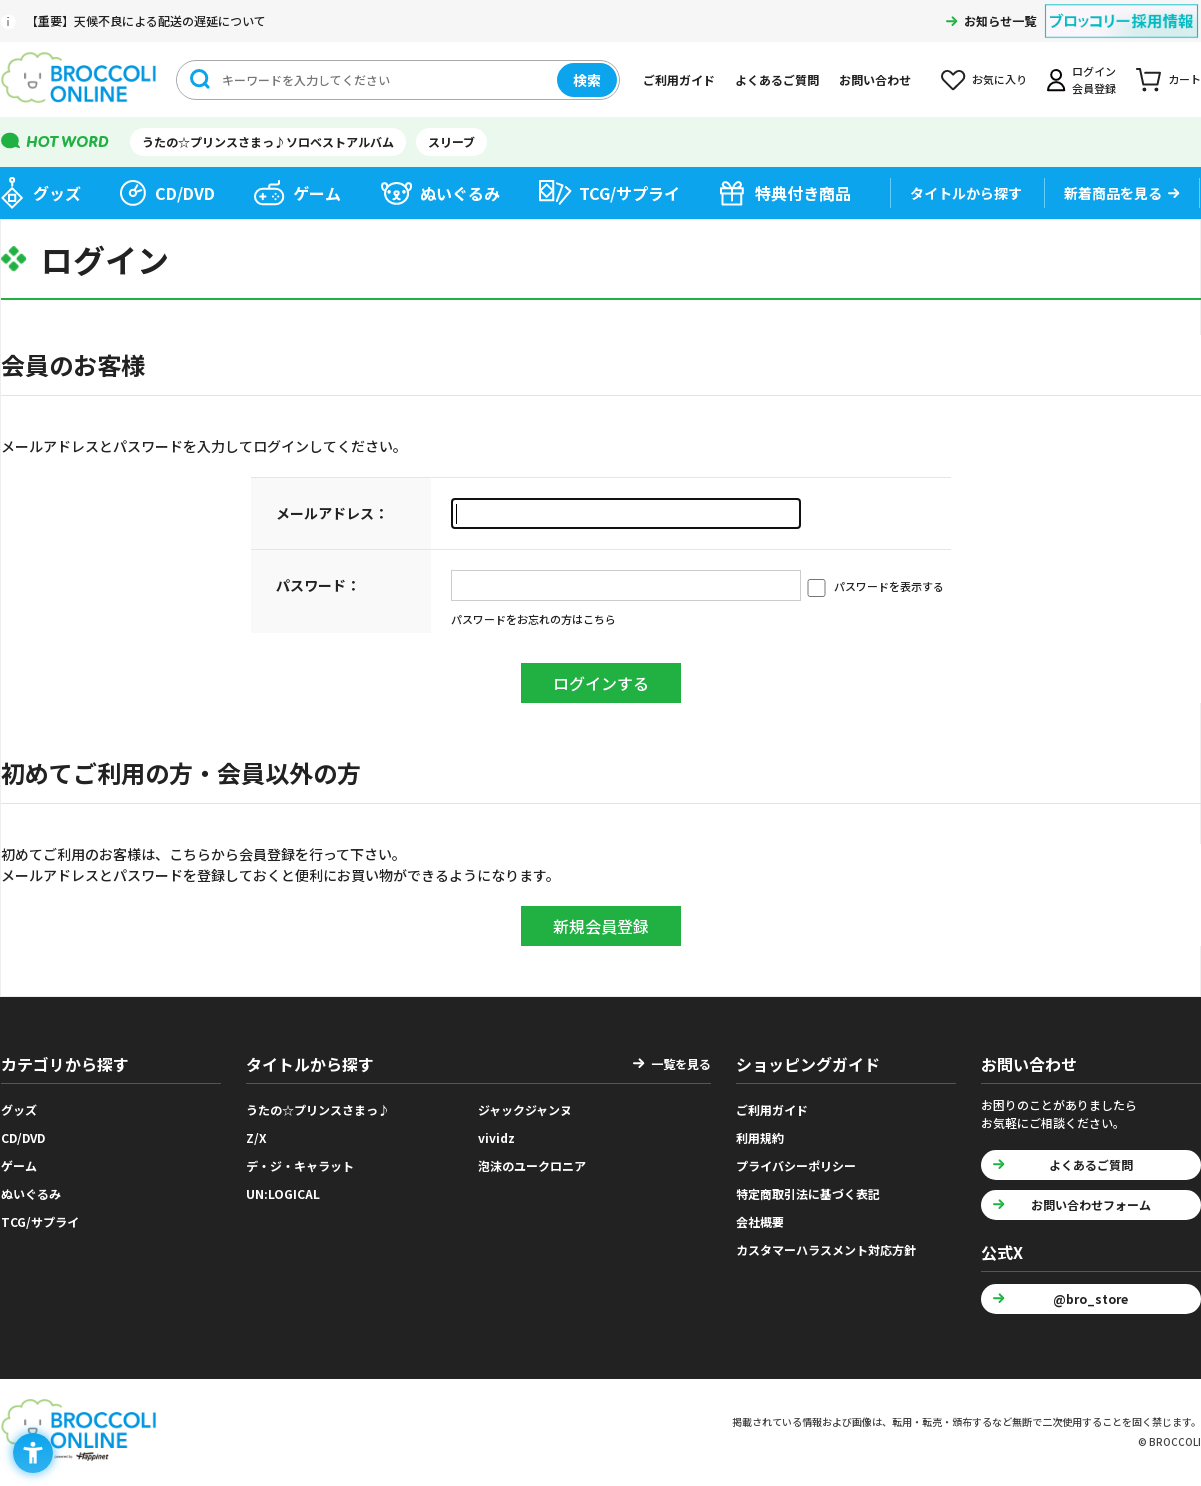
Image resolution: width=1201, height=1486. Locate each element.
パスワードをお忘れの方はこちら (533, 619)
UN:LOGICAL (283, 1193)
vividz (496, 1137)
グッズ (57, 193)
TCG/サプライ (629, 193)
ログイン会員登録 (1094, 79)
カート (1184, 79)
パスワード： (318, 585)
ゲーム (317, 193)
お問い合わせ (875, 79)
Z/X (256, 1137)
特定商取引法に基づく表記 (808, 1193)
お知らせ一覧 (1000, 20)
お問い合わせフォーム (1091, 1204)
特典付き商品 (803, 193)
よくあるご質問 (777, 79)
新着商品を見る (1113, 193)
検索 (587, 80)
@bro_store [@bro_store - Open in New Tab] (1090, 1298)
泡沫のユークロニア (532, 1165)
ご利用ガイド (679, 79)
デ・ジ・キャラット (300, 1165)
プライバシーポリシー (796, 1165)
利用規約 (760, 1137)
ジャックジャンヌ (525, 1109)
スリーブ (451, 141)
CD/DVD (185, 193)
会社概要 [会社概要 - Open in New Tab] (760, 1221)
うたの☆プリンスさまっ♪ (318, 1109)
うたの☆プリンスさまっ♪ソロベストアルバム (268, 141)
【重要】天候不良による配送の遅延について (146, 20)
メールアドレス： (332, 513)
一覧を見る (681, 1063)
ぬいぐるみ (460, 193)
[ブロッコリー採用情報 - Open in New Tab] (1121, 8)
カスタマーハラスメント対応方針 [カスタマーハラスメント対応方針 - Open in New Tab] (826, 1249)
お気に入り (999, 79)
